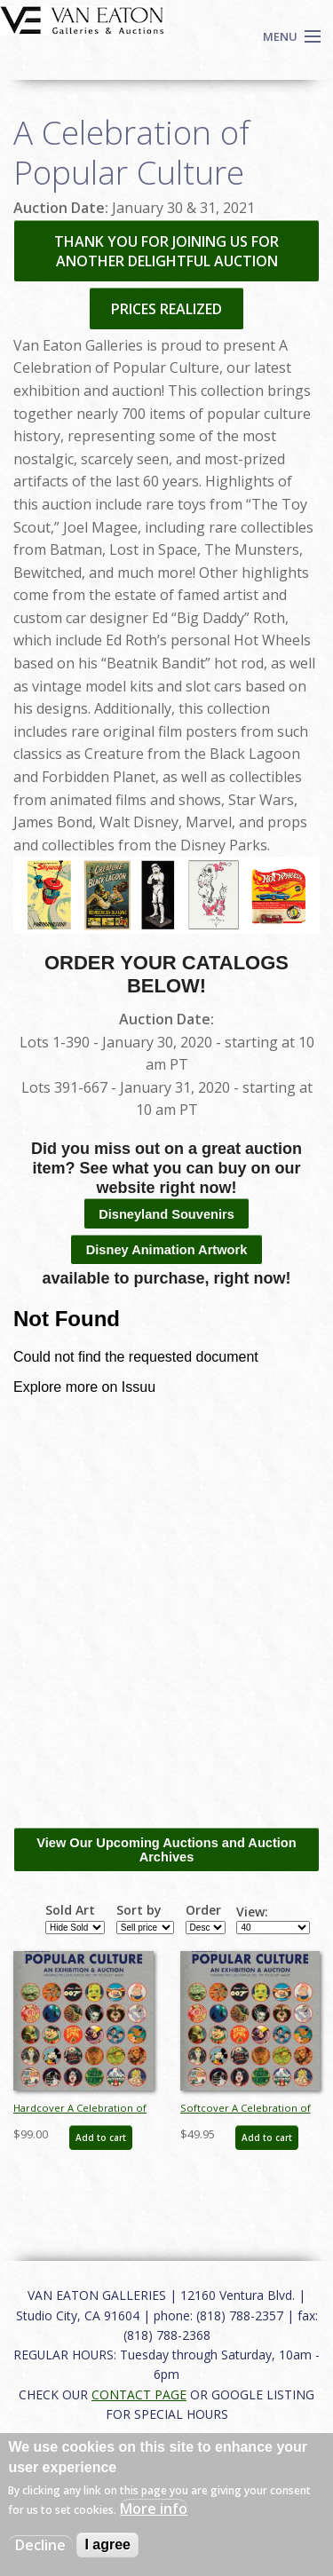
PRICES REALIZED (166, 309)
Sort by (139, 1910)
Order (203, 1910)
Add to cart (100, 2137)
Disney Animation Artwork (167, 1250)
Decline (40, 2545)
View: (252, 1912)
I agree (107, 2544)
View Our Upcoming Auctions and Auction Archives (166, 1850)
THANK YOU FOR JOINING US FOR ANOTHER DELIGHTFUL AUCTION (166, 251)
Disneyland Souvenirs (166, 1214)
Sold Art (70, 1910)
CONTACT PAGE (138, 2394)
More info (153, 2508)
